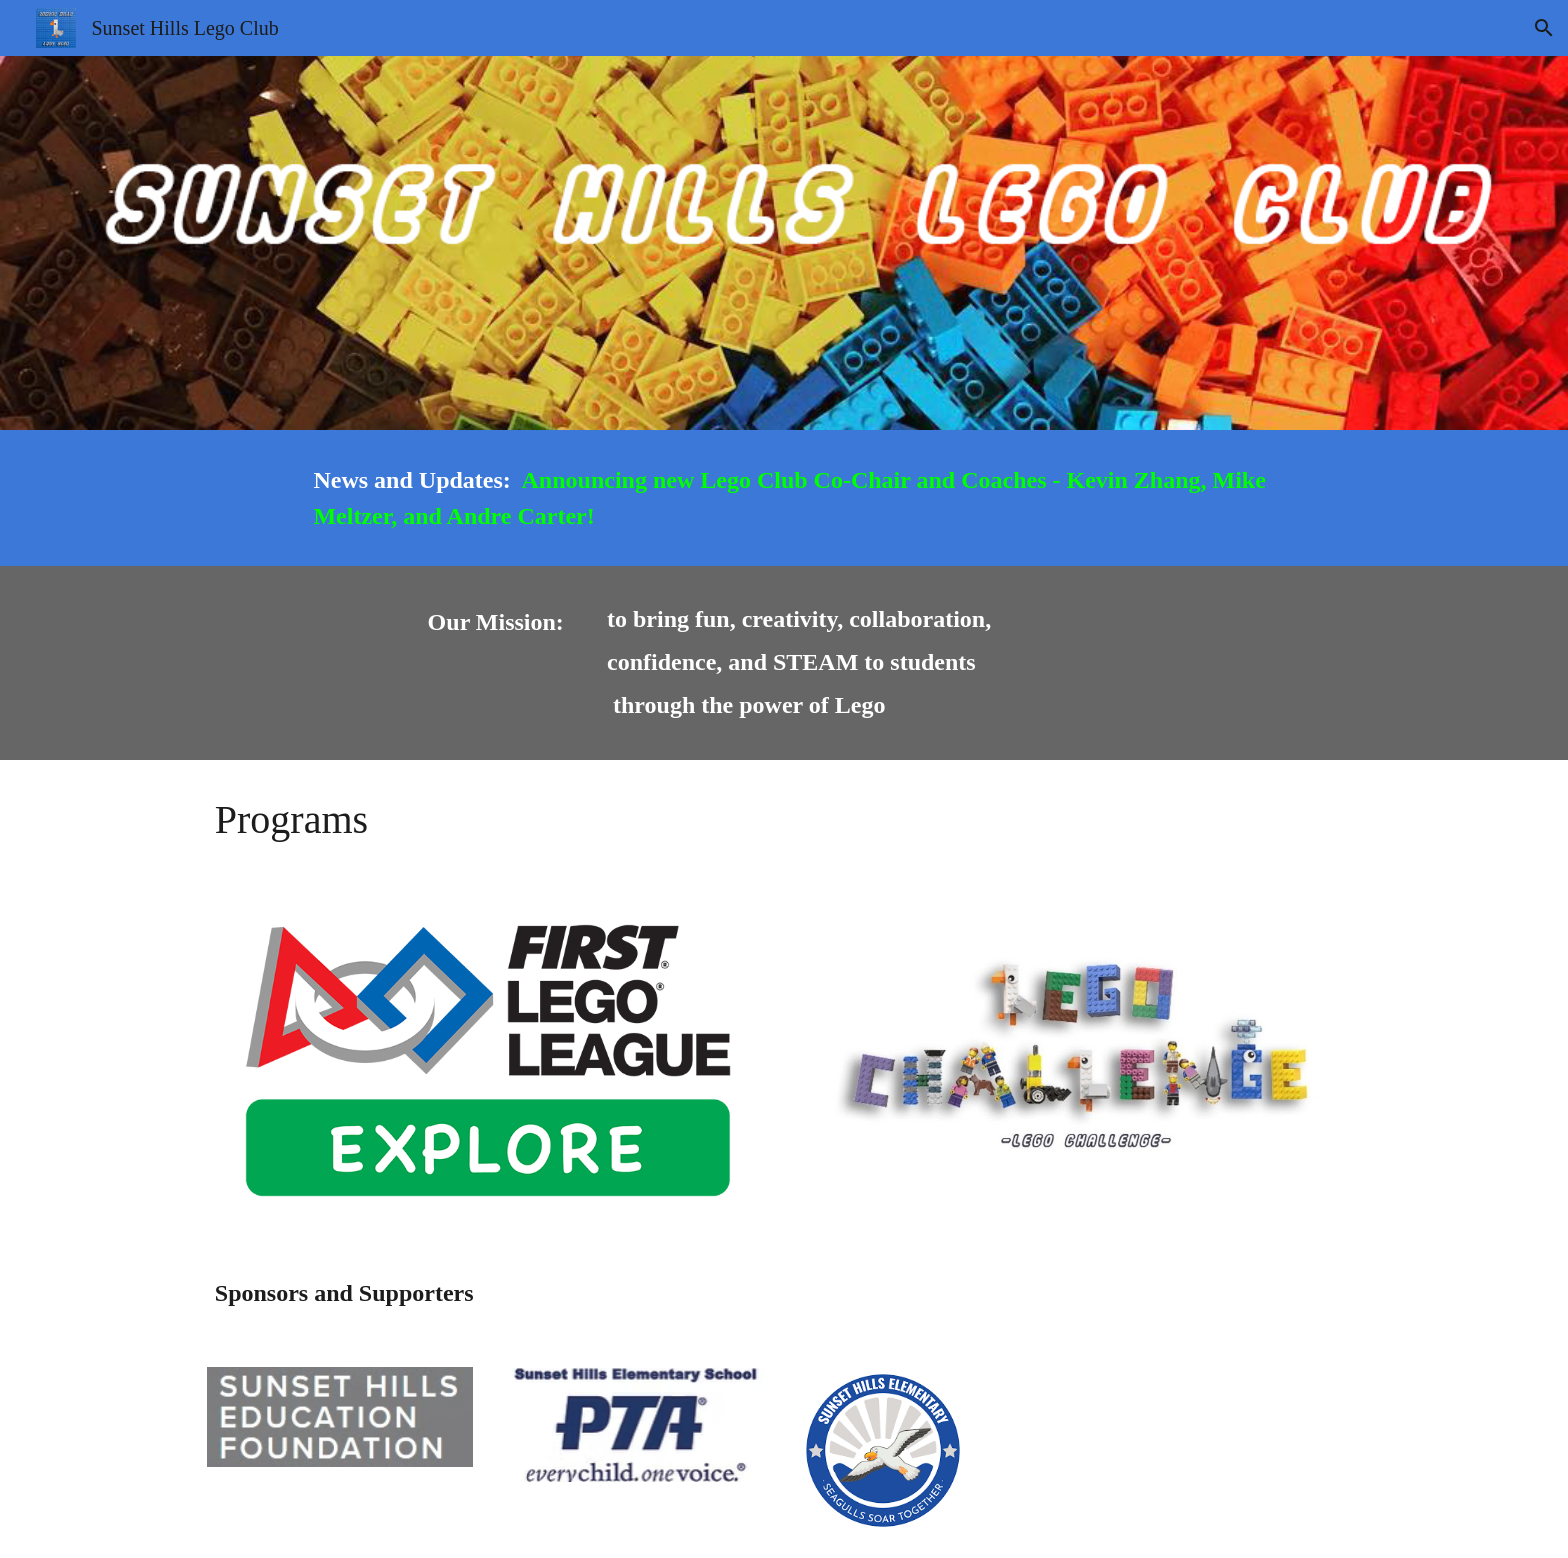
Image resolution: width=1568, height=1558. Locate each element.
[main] (833, 498)
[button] (1544, 28)
